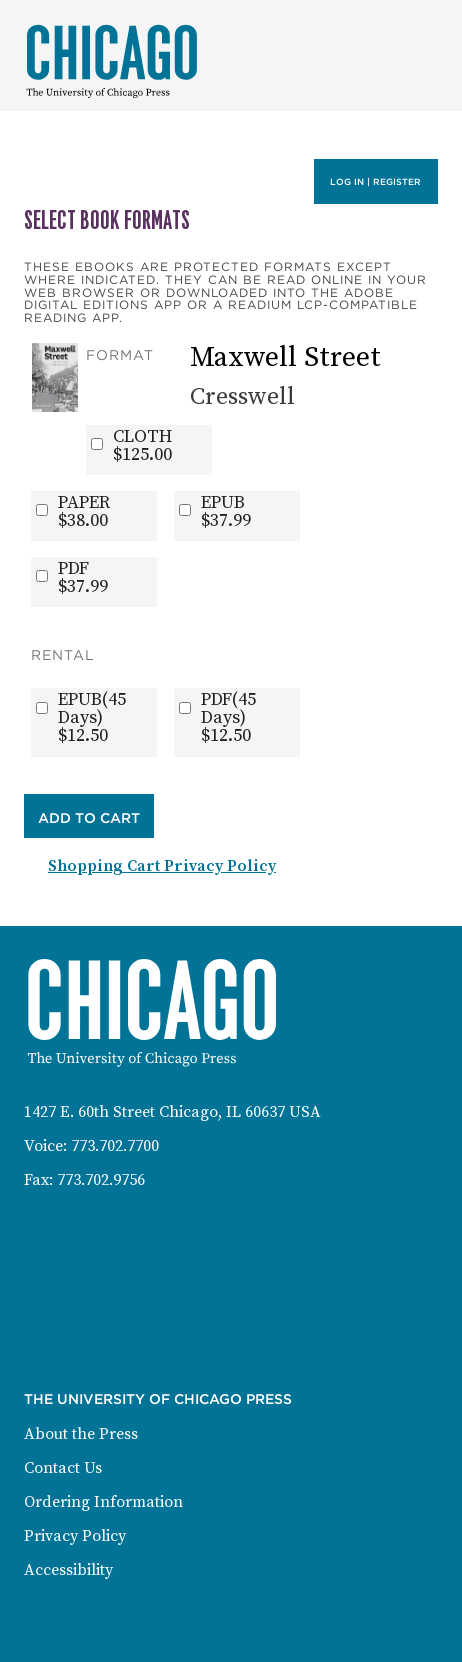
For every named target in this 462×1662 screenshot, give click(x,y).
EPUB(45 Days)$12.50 (92, 718)
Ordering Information (103, 1502)
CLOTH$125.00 (142, 446)
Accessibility (68, 1570)
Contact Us (63, 1468)
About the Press (81, 1434)
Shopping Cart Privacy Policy (162, 866)
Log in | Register (375, 182)
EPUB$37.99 (226, 512)
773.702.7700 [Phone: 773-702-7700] (115, 1146)
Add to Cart (89, 818)
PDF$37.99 (83, 578)
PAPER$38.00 (84, 512)
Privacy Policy (75, 1536)
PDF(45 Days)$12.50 (228, 718)
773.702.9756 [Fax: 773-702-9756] (101, 1180)
